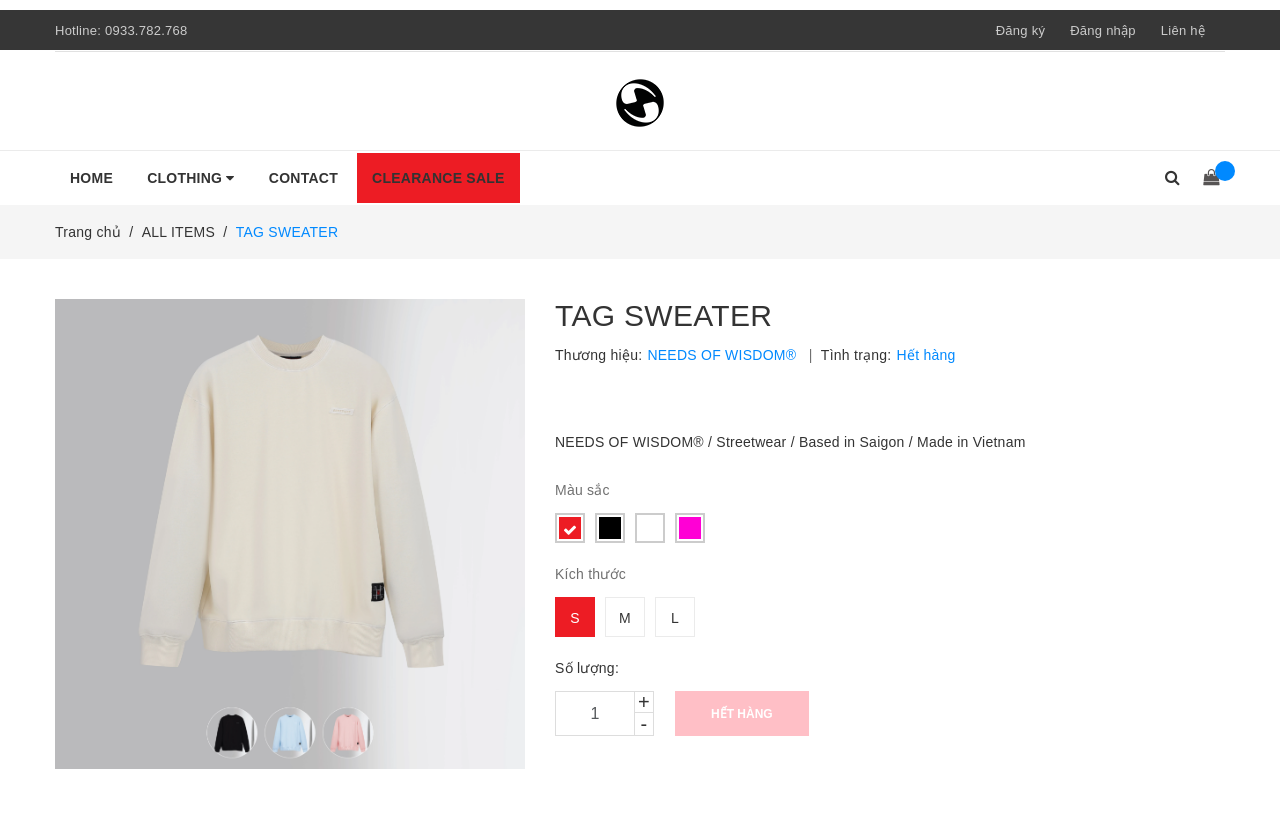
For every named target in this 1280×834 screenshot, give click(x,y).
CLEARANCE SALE (438, 178)
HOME (91, 178)
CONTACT (303, 178)
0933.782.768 (146, 30)
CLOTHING (191, 178)
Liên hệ (1183, 30)
